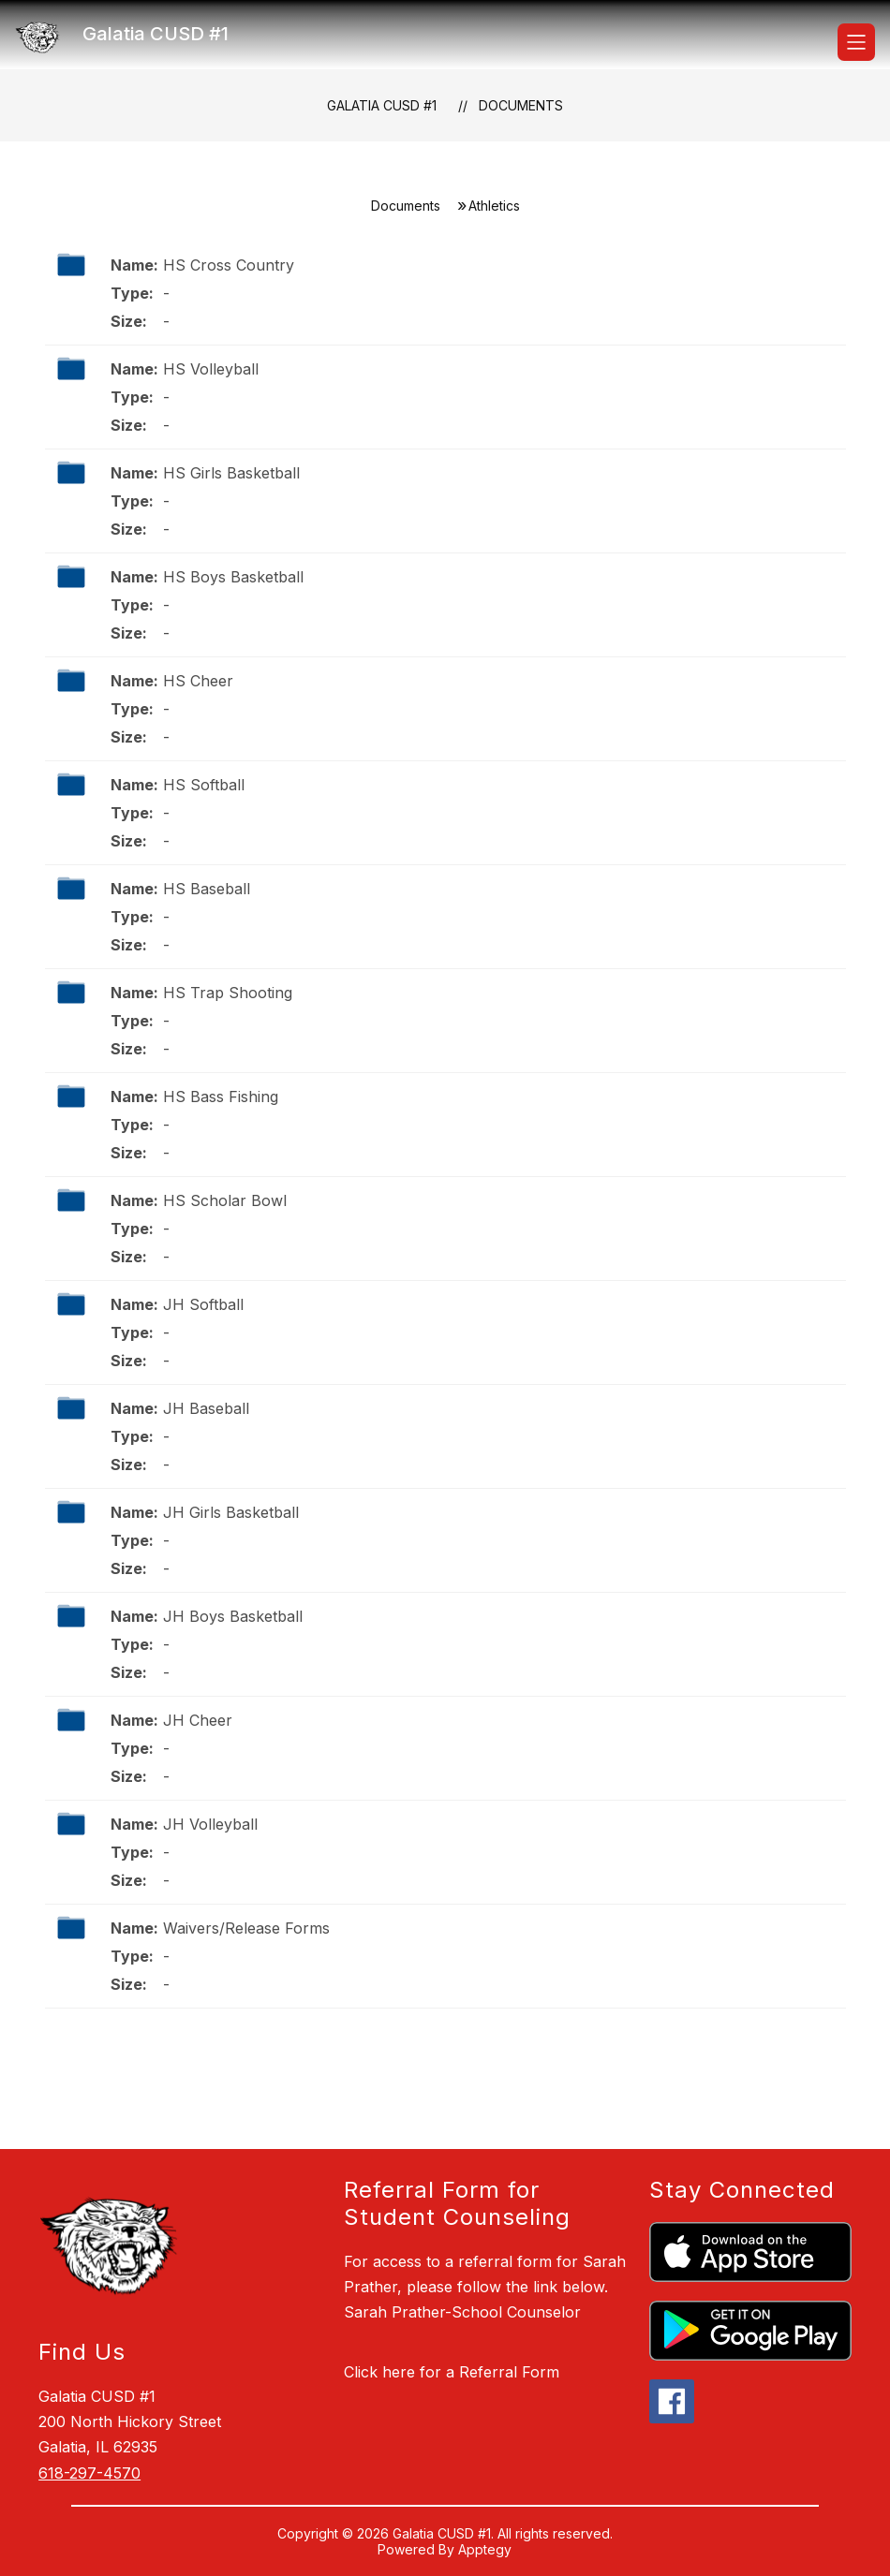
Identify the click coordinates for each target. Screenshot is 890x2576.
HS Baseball (206, 888)
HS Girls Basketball (231, 473)
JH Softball (203, 1304)
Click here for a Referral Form (451, 2372)
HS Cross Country (228, 265)
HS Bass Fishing (220, 1096)
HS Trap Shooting (227, 992)
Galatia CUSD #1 (382, 105)
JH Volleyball (210, 1824)
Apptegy (485, 2549)
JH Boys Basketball (233, 1616)
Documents (521, 105)
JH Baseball (206, 1408)
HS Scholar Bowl (225, 1200)
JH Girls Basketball (231, 1512)
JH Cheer (197, 1720)
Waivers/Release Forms (246, 1928)
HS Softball (204, 784)
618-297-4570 (89, 2473)
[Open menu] (856, 42)
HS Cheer (198, 680)
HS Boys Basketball (233, 576)
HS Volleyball (211, 369)
